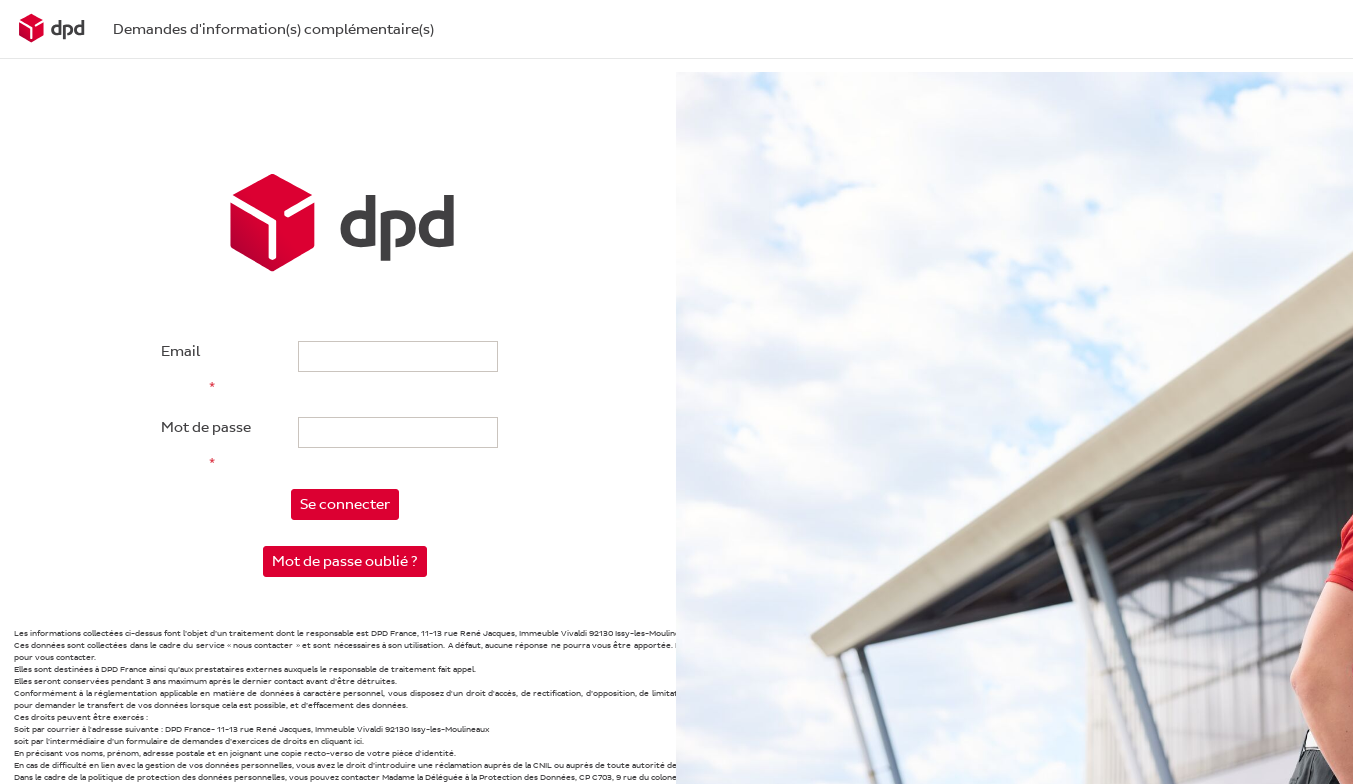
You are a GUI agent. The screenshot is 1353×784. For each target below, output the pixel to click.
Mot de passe (206, 427)
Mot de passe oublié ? (345, 561)
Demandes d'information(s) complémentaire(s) (273, 29)
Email (180, 351)
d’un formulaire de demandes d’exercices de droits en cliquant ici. (235, 741)
